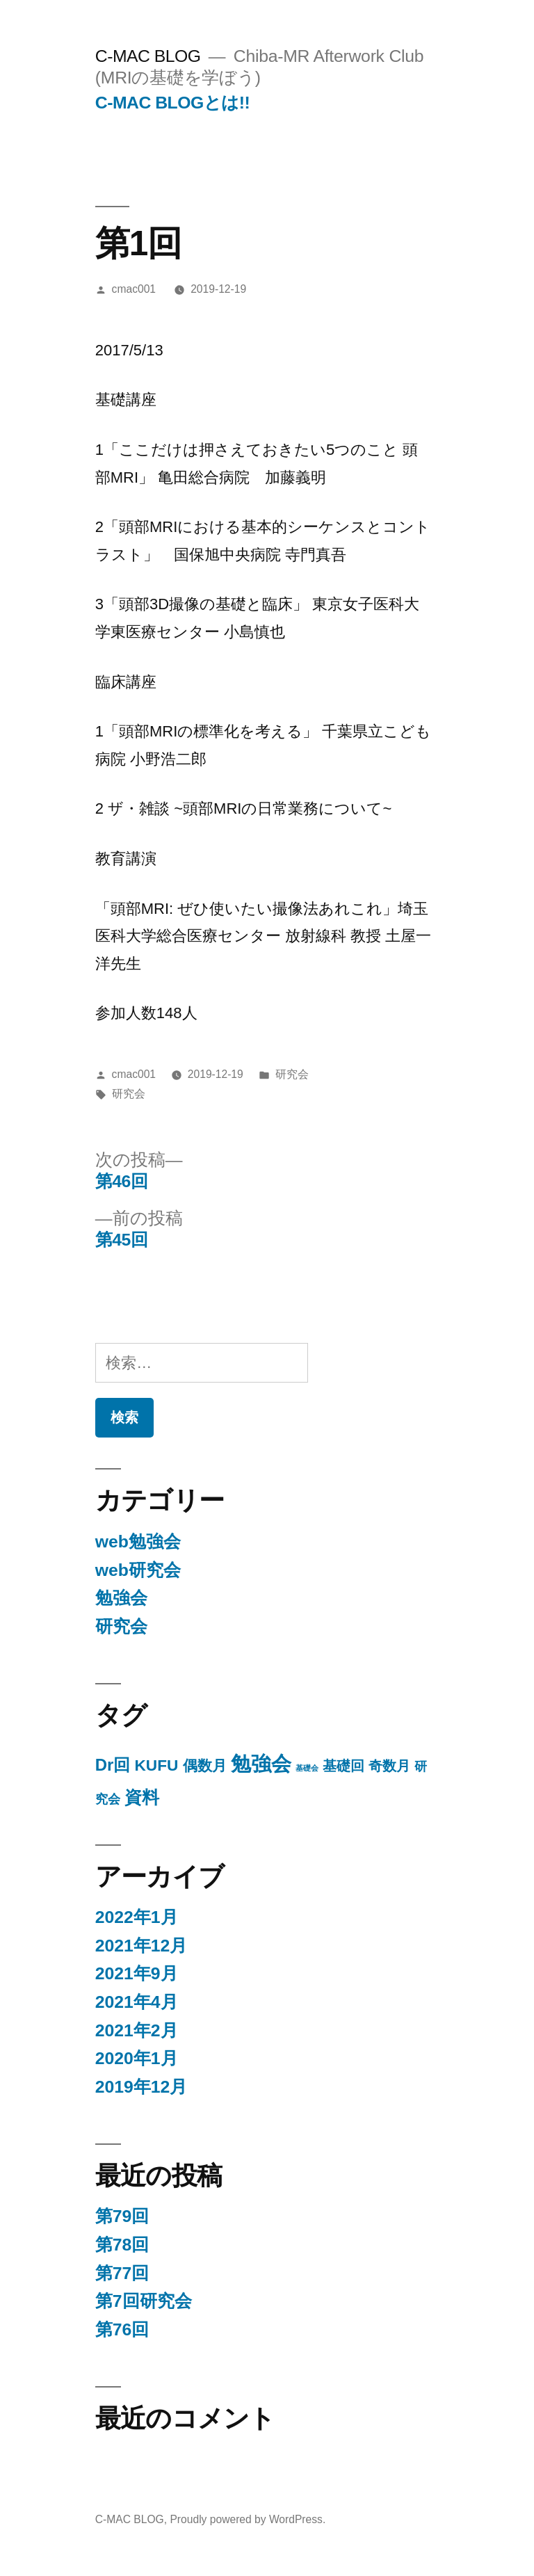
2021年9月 (136, 1973)
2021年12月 (141, 1945)
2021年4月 (136, 2002)
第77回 (122, 2273)
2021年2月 (136, 2030)
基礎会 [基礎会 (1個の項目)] (307, 1768)
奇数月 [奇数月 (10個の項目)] (389, 1765)
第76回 (122, 2329)
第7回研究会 (143, 2301)
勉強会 (121, 1597)
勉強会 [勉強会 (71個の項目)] (261, 1763)
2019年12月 (141, 2086)
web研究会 (138, 1570)
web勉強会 (138, 1541)
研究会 (292, 1074)
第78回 (122, 2244)
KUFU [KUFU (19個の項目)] (157, 1765)
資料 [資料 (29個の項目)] (141, 1797)
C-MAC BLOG (148, 56)
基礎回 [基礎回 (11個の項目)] (343, 1765)
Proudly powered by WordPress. (247, 2519)
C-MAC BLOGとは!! (172, 102)
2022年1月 (136, 1917)
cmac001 (134, 289)
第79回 (122, 2216)
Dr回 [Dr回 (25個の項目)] (113, 1764)
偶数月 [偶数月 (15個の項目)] (205, 1765)
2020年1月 (136, 2058)
